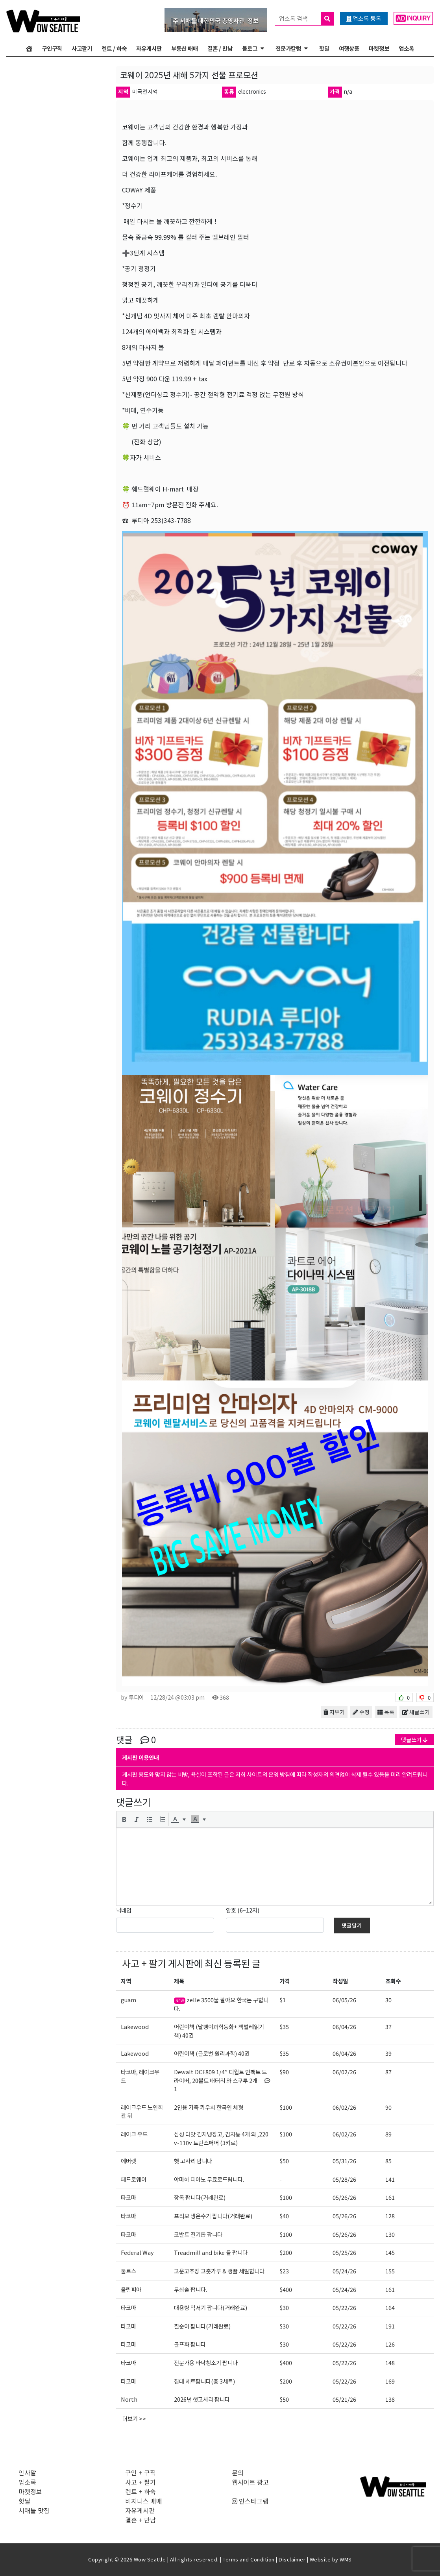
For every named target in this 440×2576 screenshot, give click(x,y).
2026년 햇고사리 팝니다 (202, 2399)
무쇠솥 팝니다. (190, 2289)
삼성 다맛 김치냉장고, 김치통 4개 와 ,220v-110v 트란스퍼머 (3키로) (221, 2138)
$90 (284, 2072)
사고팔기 (82, 48)
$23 (284, 2271)
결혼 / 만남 (220, 48)
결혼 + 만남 (140, 2519)
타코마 (128, 2197)
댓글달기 (352, 1925)
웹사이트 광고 (250, 2482)
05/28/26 (344, 2179)
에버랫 (128, 2161)
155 (390, 2271)
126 (390, 2344)
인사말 (27, 2472)
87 (388, 2072)
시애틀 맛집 (34, 2510)
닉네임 (123, 1910)
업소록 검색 (306, 18)
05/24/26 (344, 2271)
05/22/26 (344, 2307)
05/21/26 (344, 2399)
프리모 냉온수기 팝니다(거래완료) (213, 2216)
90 (388, 2107)
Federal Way (137, 2252)
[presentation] (124, 1819)
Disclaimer (292, 2559)
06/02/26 (344, 2072)
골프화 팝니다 (190, 2344)
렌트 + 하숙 (140, 2491)
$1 (282, 2000)
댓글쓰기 (414, 1739)
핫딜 (324, 48)
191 (390, 2326)
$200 (285, 2252)
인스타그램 (250, 2501)
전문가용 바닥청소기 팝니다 (206, 2362)
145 (390, 2252)
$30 (284, 2307)
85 (388, 2161)
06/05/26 (344, 2000)
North (129, 2399)
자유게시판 (149, 48)
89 (388, 2134)
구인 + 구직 (140, 2472)
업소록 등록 (363, 18)
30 (388, 2000)
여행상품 (349, 48)
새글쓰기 (416, 1712)
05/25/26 (344, 2252)
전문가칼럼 (288, 48)
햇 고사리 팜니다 (193, 2161)
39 (388, 2053)
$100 (285, 2107)
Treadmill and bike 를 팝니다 (211, 2252)
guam (128, 2000)
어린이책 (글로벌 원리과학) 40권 (212, 2053)
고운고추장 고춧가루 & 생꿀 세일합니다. (220, 2271)
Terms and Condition (249, 2559)
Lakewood (135, 2026)
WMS (346, 2559)
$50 (284, 2161)
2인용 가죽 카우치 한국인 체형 (208, 2107)
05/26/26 (344, 2197)
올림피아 (131, 2289)
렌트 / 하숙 (114, 48)
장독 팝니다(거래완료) (200, 2197)
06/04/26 (344, 2026)
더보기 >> (134, 2418)
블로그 (249, 48)
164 (390, 2307)
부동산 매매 (184, 48)
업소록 (406, 48)
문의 (238, 2472)
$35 (284, 2026)
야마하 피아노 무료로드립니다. (209, 2179)
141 (390, 2179)
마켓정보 (379, 48)
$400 (285, 2289)
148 (390, 2362)
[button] (123, 1819)
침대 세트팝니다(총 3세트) (204, 2381)
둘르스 (128, 2271)
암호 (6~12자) (242, 1910)
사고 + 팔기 (144, 1963)
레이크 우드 (134, 2134)
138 (390, 2399)
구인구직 (52, 48)
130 (390, 2234)
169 (390, 2381)
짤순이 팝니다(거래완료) (202, 2326)
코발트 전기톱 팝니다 (198, 2234)
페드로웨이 (133, 2179)
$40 (284, 2216)
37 (388, 2026)
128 (390, 2216)
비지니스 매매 (143, 2501)
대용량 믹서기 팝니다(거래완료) (210, 2307)
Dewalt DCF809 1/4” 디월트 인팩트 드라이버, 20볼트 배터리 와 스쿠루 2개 (222, 2080)
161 (390, 2197)
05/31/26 (344, 2161)
